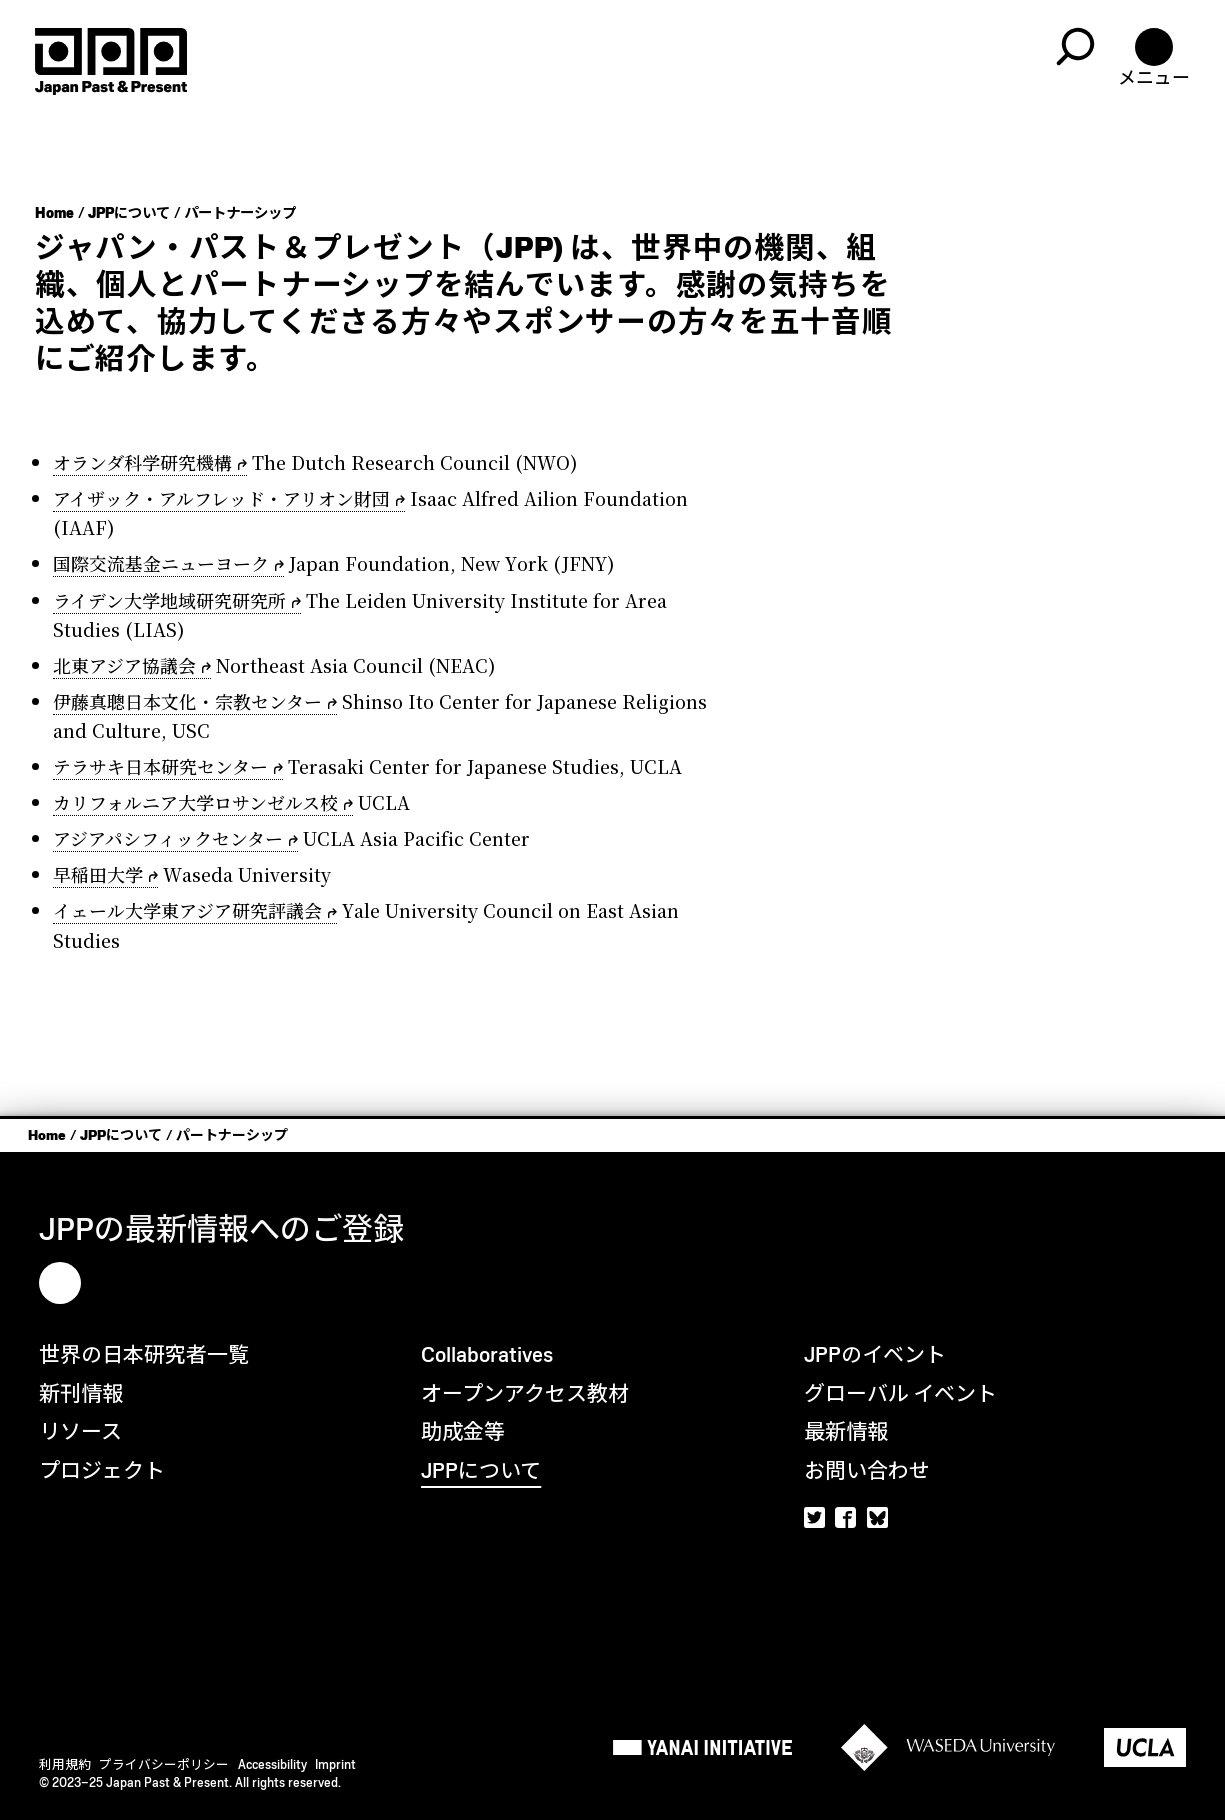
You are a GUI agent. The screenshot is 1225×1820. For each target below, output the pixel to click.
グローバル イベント (900, 1393)
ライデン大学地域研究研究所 (169, 600)
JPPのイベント (875, 1354)
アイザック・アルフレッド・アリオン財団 (221, 498)
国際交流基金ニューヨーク (161, 563)
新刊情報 (81, 1393)
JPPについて (129, 213)
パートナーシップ (240, 213)
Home (54, 213)
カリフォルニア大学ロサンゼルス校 (195, 802)
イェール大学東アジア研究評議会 (187, 910)
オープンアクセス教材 (525, 1393)
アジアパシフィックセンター (168, 838)
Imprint (335, 1764)
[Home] (111, 61)
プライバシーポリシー (164, 1764)
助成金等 (463, 1431)
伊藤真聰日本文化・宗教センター (187, 701)
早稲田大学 (98, 874)
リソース (80, 1431)
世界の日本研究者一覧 (144, 1354)
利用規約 (65, 1764)
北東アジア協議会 (124, 665)
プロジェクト (102, 1470)
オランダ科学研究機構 (142, 462)
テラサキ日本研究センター (160, 766)
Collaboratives (487, 1354)
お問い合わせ (867, 1470)
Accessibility (272, 1764)
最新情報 (846, 1431)
